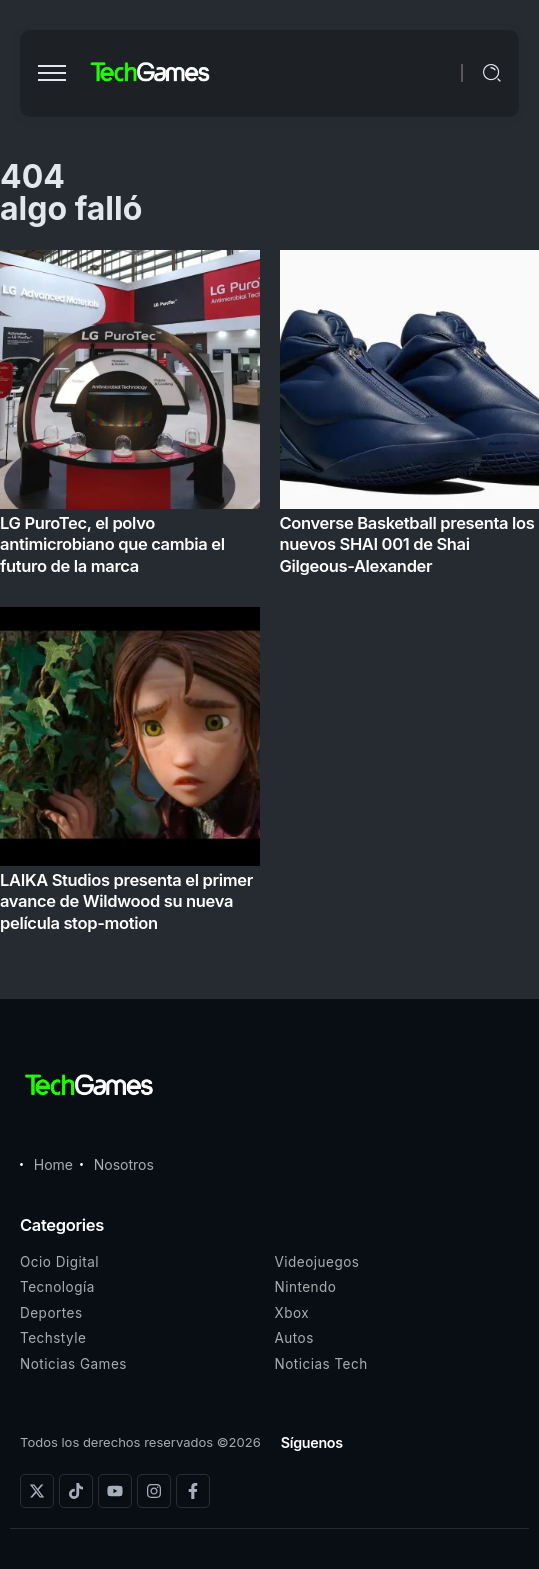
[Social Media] (37, 1491)
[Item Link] (269, 597)
